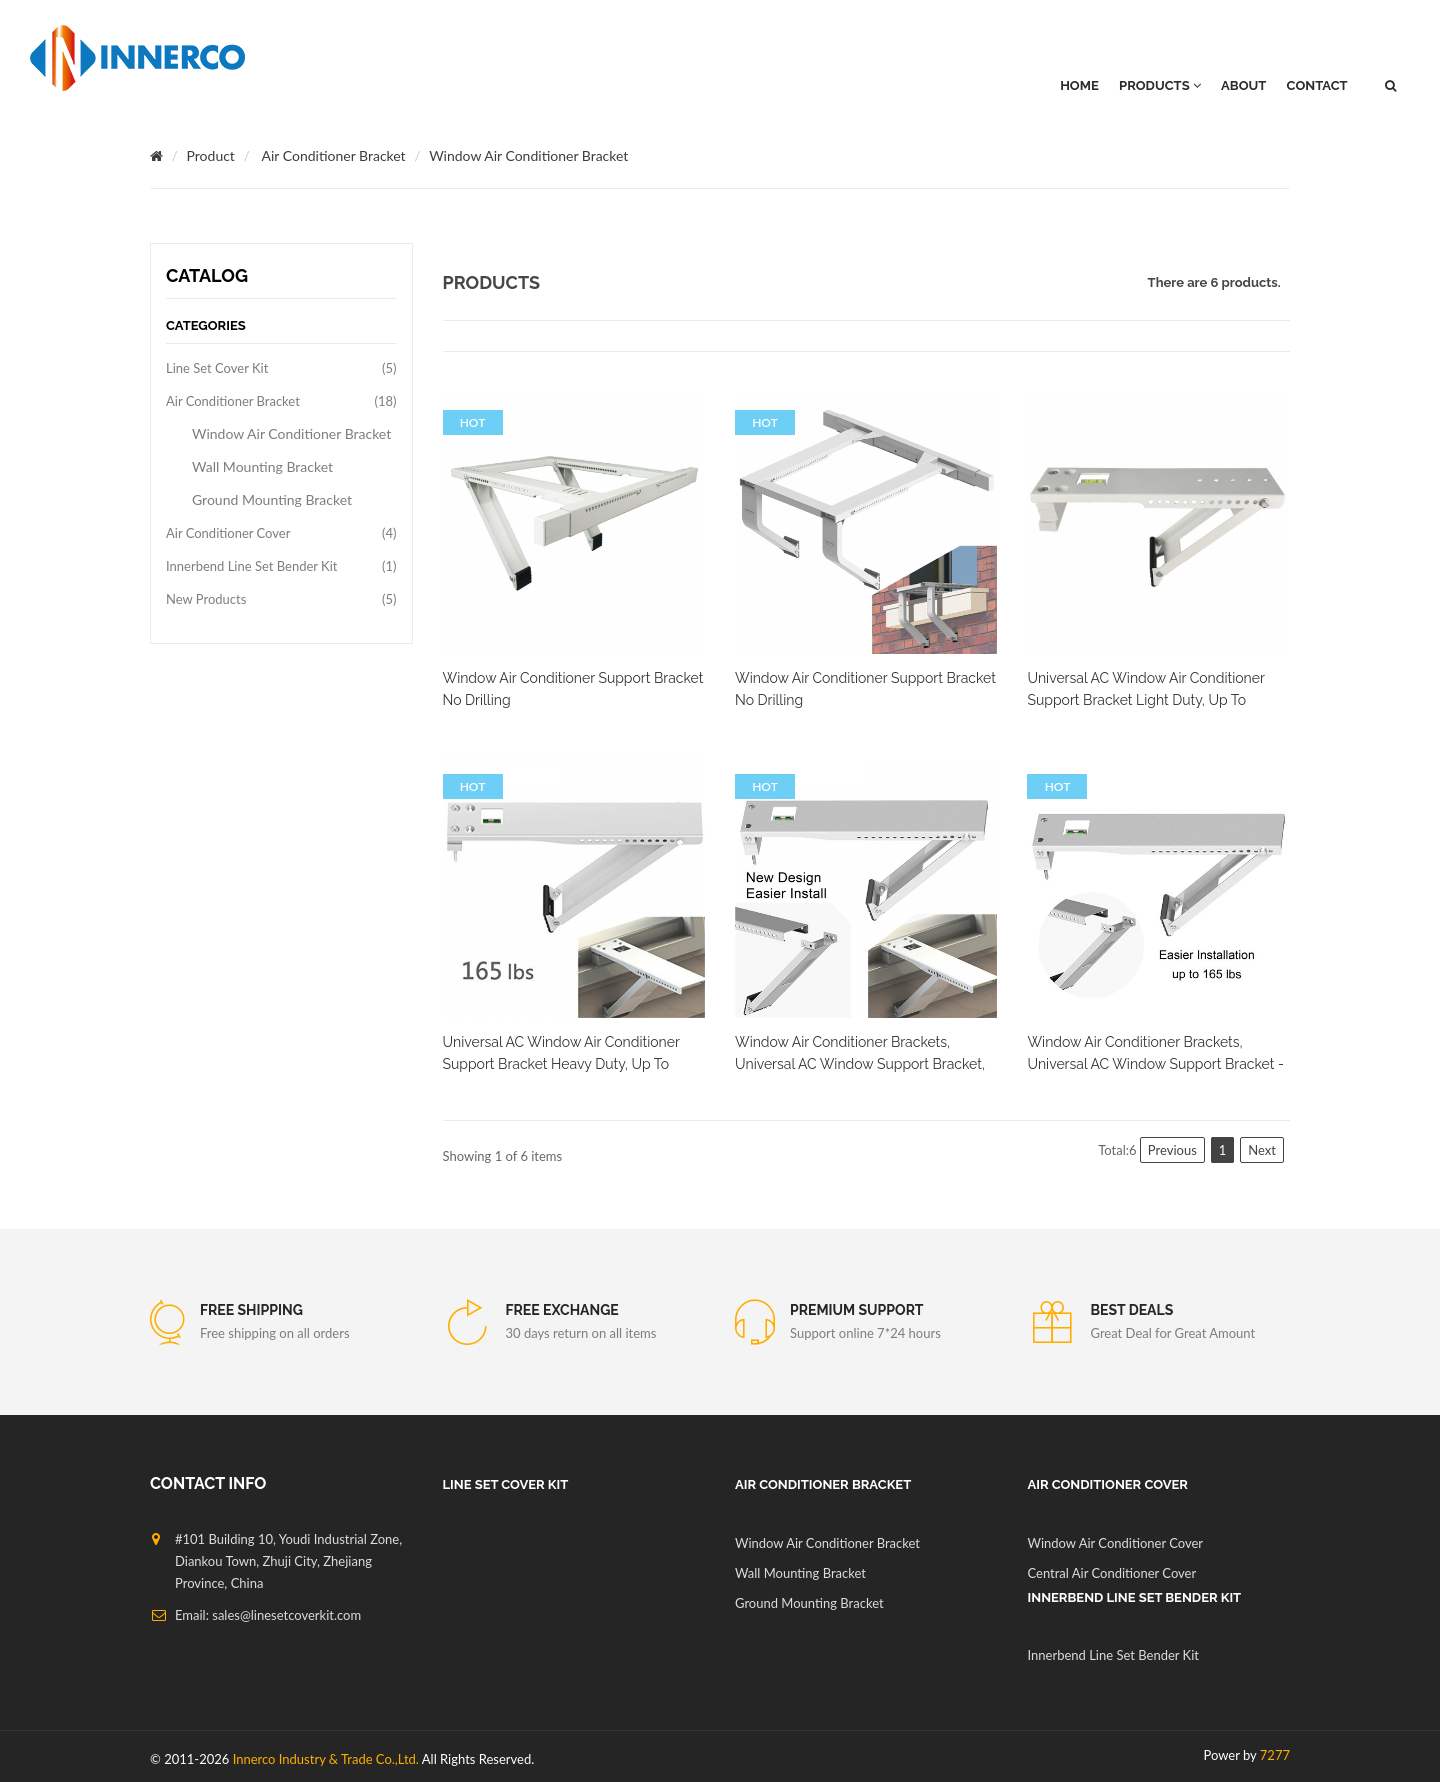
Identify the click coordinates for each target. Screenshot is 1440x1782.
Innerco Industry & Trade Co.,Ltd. (326, 1759)
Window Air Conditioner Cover (1116, 1543)
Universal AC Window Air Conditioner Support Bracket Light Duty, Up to (1145, 689)
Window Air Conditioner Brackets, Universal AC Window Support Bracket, (860, 1053)
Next (1262, 1150)
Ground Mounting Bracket (272, 499)
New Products (206, 599)
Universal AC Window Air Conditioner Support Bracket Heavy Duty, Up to (561, 1053)
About (1243, 85)
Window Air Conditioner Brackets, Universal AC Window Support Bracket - (1155, 1053)
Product (211, 155)
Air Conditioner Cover (228, 533)
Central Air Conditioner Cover (1112, 1573)
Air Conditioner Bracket (334, 155)
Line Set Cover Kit (217, 368)
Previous (1172, 1150)
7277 (1275, 1755)
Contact (1317, 85)
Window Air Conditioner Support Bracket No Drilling (573, 689)
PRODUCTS (1160, 85)
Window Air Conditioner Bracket (528, 155)
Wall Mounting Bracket (262, 466)
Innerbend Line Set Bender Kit (251, 566)
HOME (1079, 85)
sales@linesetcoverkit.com (286, 1615)
